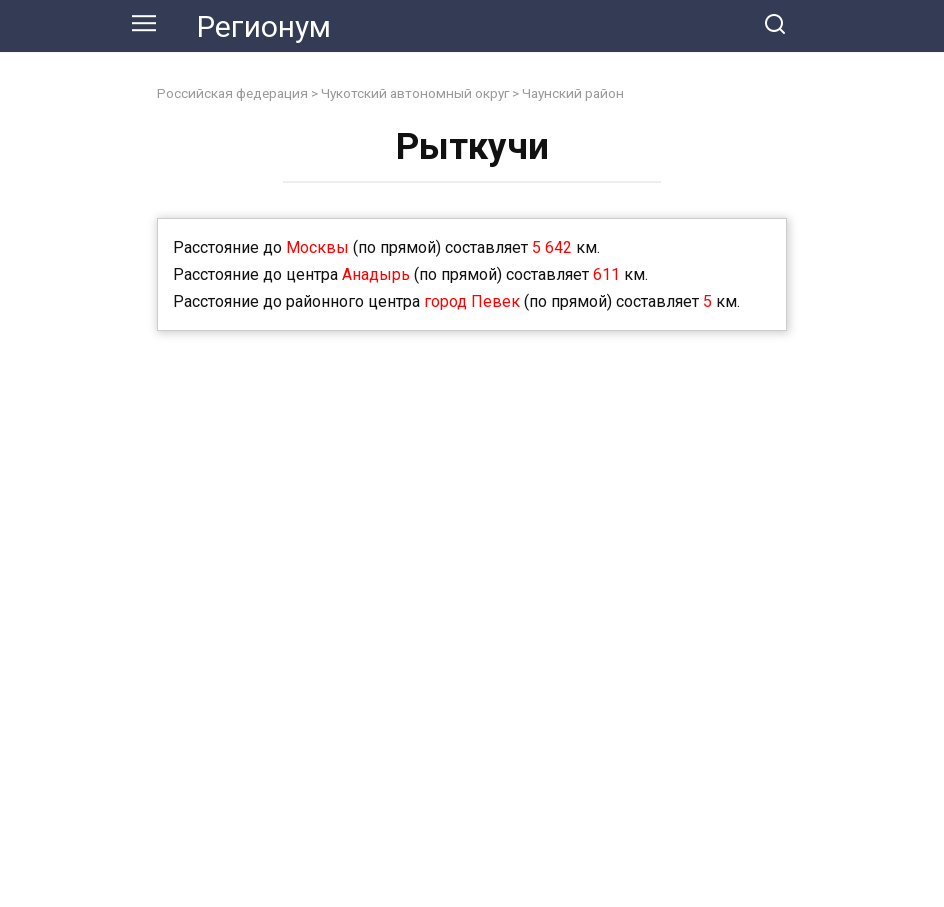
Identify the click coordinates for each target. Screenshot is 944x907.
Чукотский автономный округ (415, 93)
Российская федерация (232, 93)
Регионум (264, 26)
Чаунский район (573, 93)
